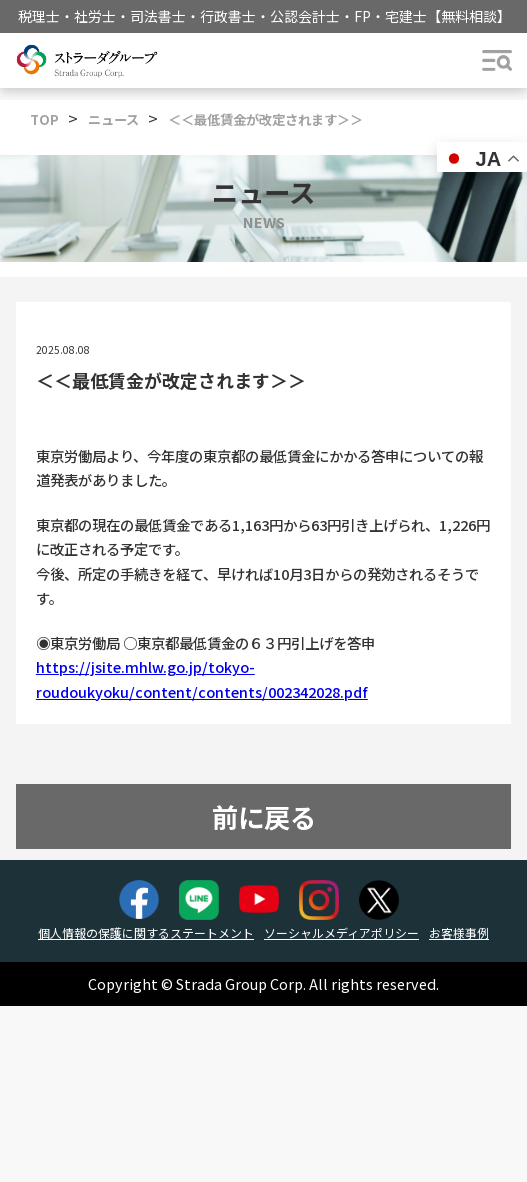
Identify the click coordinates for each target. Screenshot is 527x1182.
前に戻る (264, 816)
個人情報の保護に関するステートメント (146, 932)
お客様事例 (459, 932)
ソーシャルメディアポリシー (341, 932)
